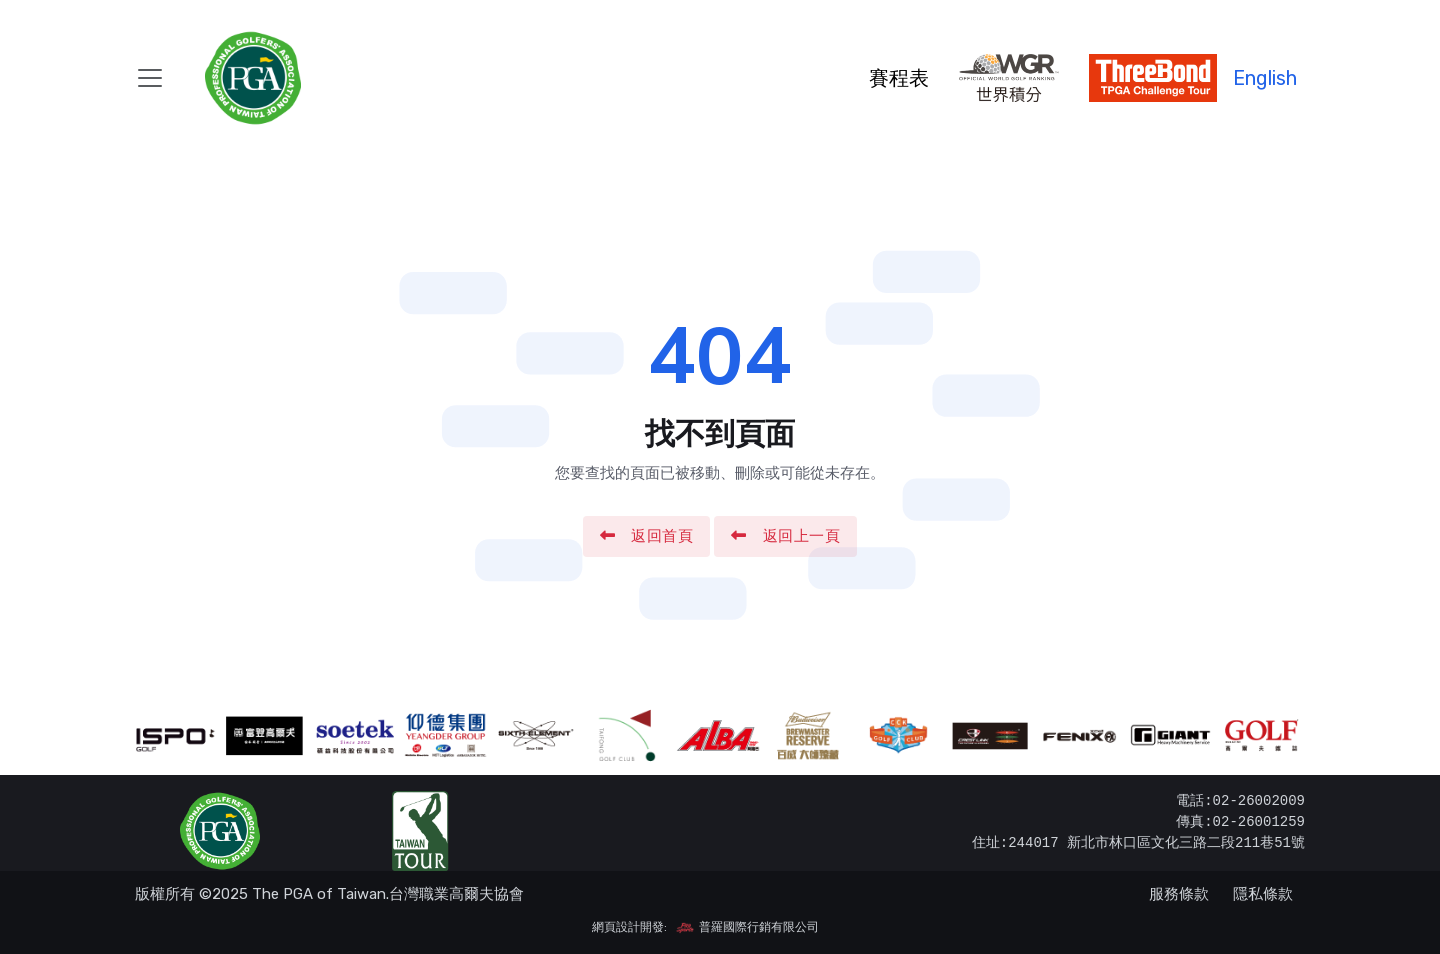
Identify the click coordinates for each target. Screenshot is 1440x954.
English (1265, 78)
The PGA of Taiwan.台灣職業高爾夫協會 (388, 894)
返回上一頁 (785, 536)
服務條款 (1179, 894)
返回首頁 (647, 536)
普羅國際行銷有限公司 (747, 927)
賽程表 (899, 78)
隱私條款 (1263, 894)
